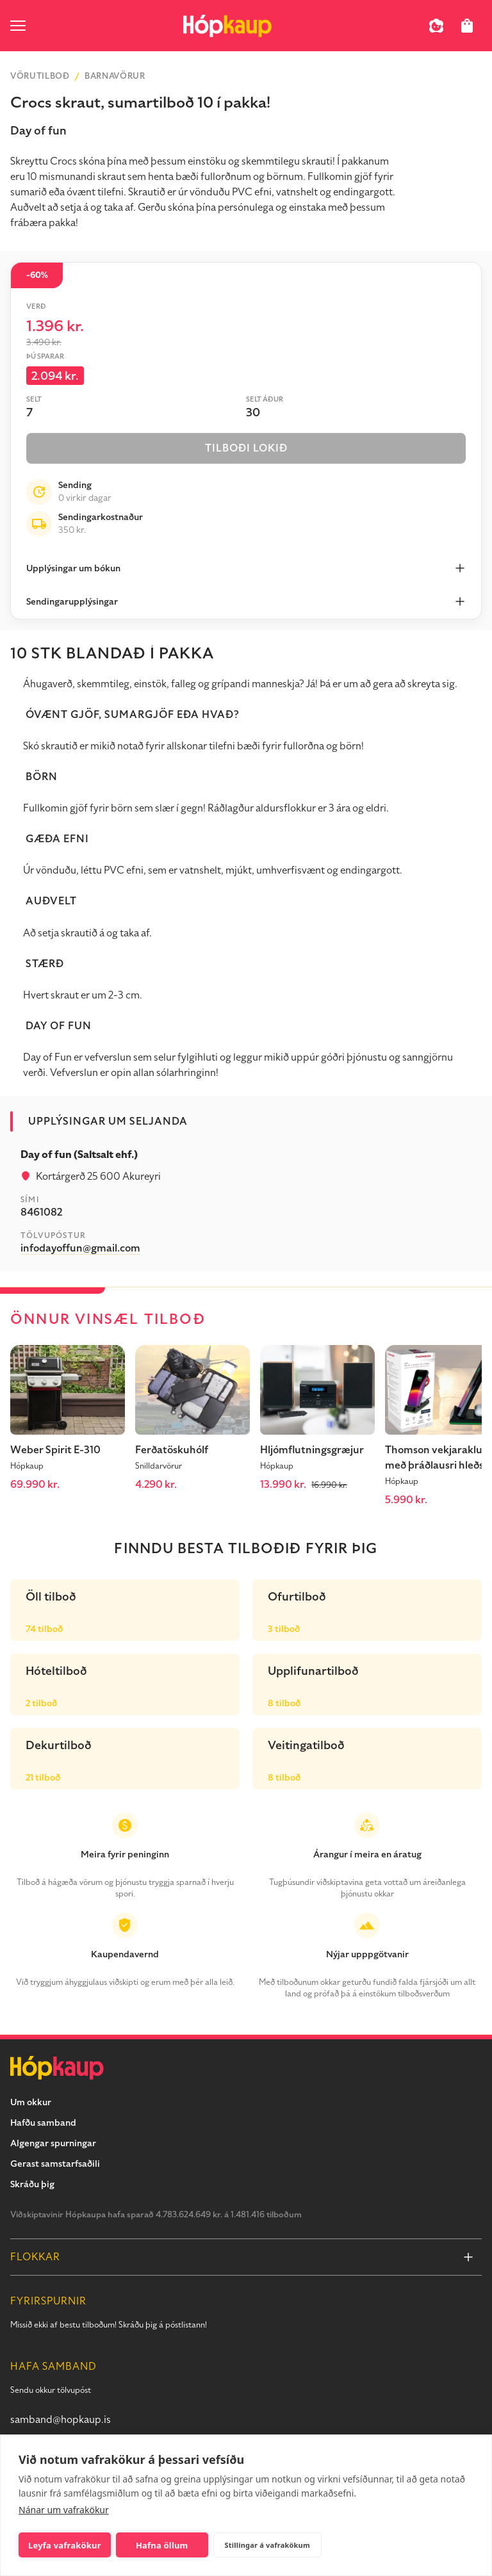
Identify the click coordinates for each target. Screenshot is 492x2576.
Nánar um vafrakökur (64, 2510)
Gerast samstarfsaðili (55, 2164)
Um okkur (30, 2102)
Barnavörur (115, 76)
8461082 (41, 1212)
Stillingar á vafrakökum (267, 2545)
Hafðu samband (43, 2123)
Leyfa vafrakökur (64, 2545)
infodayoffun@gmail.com (80, 1248)
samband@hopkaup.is (60, 2420)
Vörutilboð (40, 76)
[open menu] (18, 25)
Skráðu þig (32, 2184)
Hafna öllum (162, 2545)
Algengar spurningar (53, 2143)
